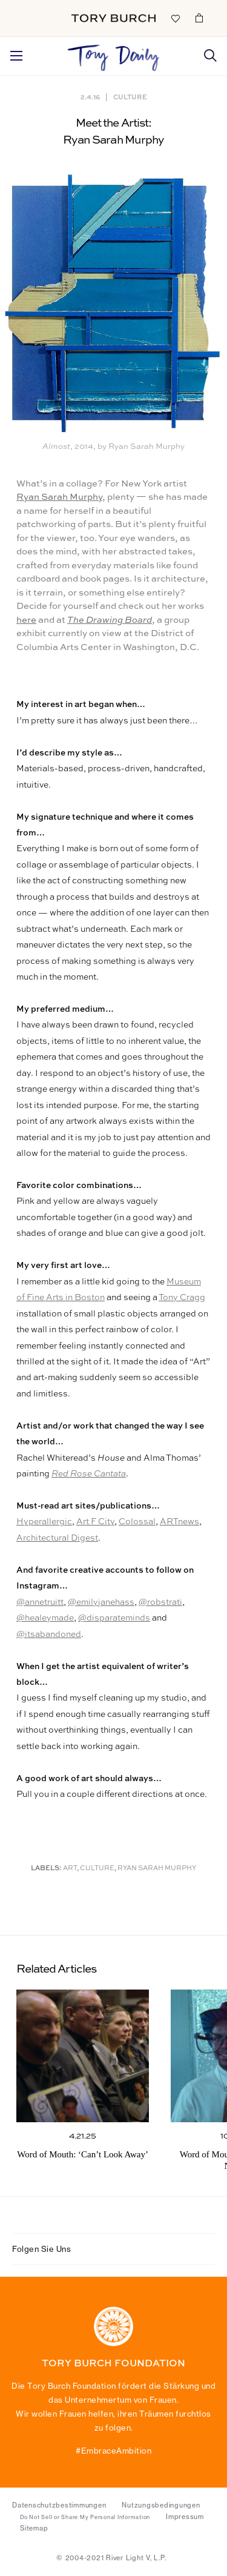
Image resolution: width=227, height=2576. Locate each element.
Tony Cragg (182, 1297)
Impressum (185, 2516)
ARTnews (179, 1522)
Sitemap (34, 2528)
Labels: (46, 1868)
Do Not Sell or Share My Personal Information (85, 2517)
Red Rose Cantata (88, 1474)
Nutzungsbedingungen (161, 2505)
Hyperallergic (44, 1522)
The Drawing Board (109, 620)
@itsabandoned (48, 1634)
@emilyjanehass (101, 1602)
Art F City (95, 1522)
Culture (130, 96)
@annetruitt (40, 1602)
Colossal (137, 1522)
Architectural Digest (57, 1538)
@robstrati (160, 1602)
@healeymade (45, 1618)
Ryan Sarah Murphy (59, 497)
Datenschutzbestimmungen (59, 2505)
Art (70, 1868)
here (26, 620)
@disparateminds (114, 1618)
